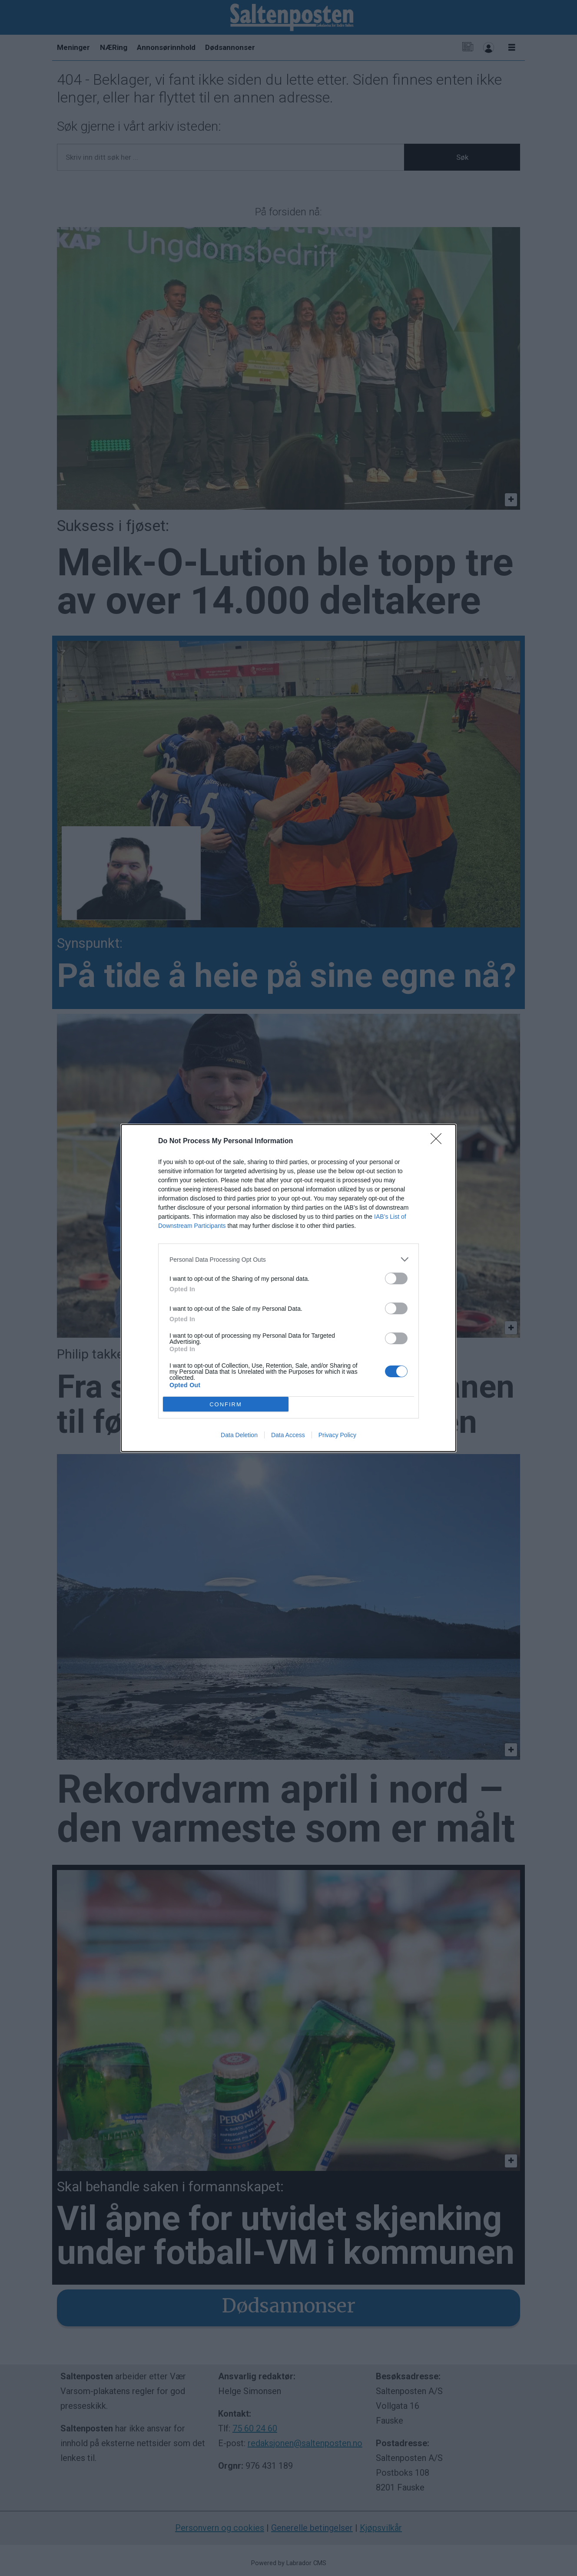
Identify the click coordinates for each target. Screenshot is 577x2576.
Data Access (288, 1434)
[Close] (439, 1141)
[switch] (396, 1278)
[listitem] (288, 1259)
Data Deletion (239, 1434)
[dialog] (288, 1288)
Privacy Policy (337, 1434)
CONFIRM (225, 1404)
